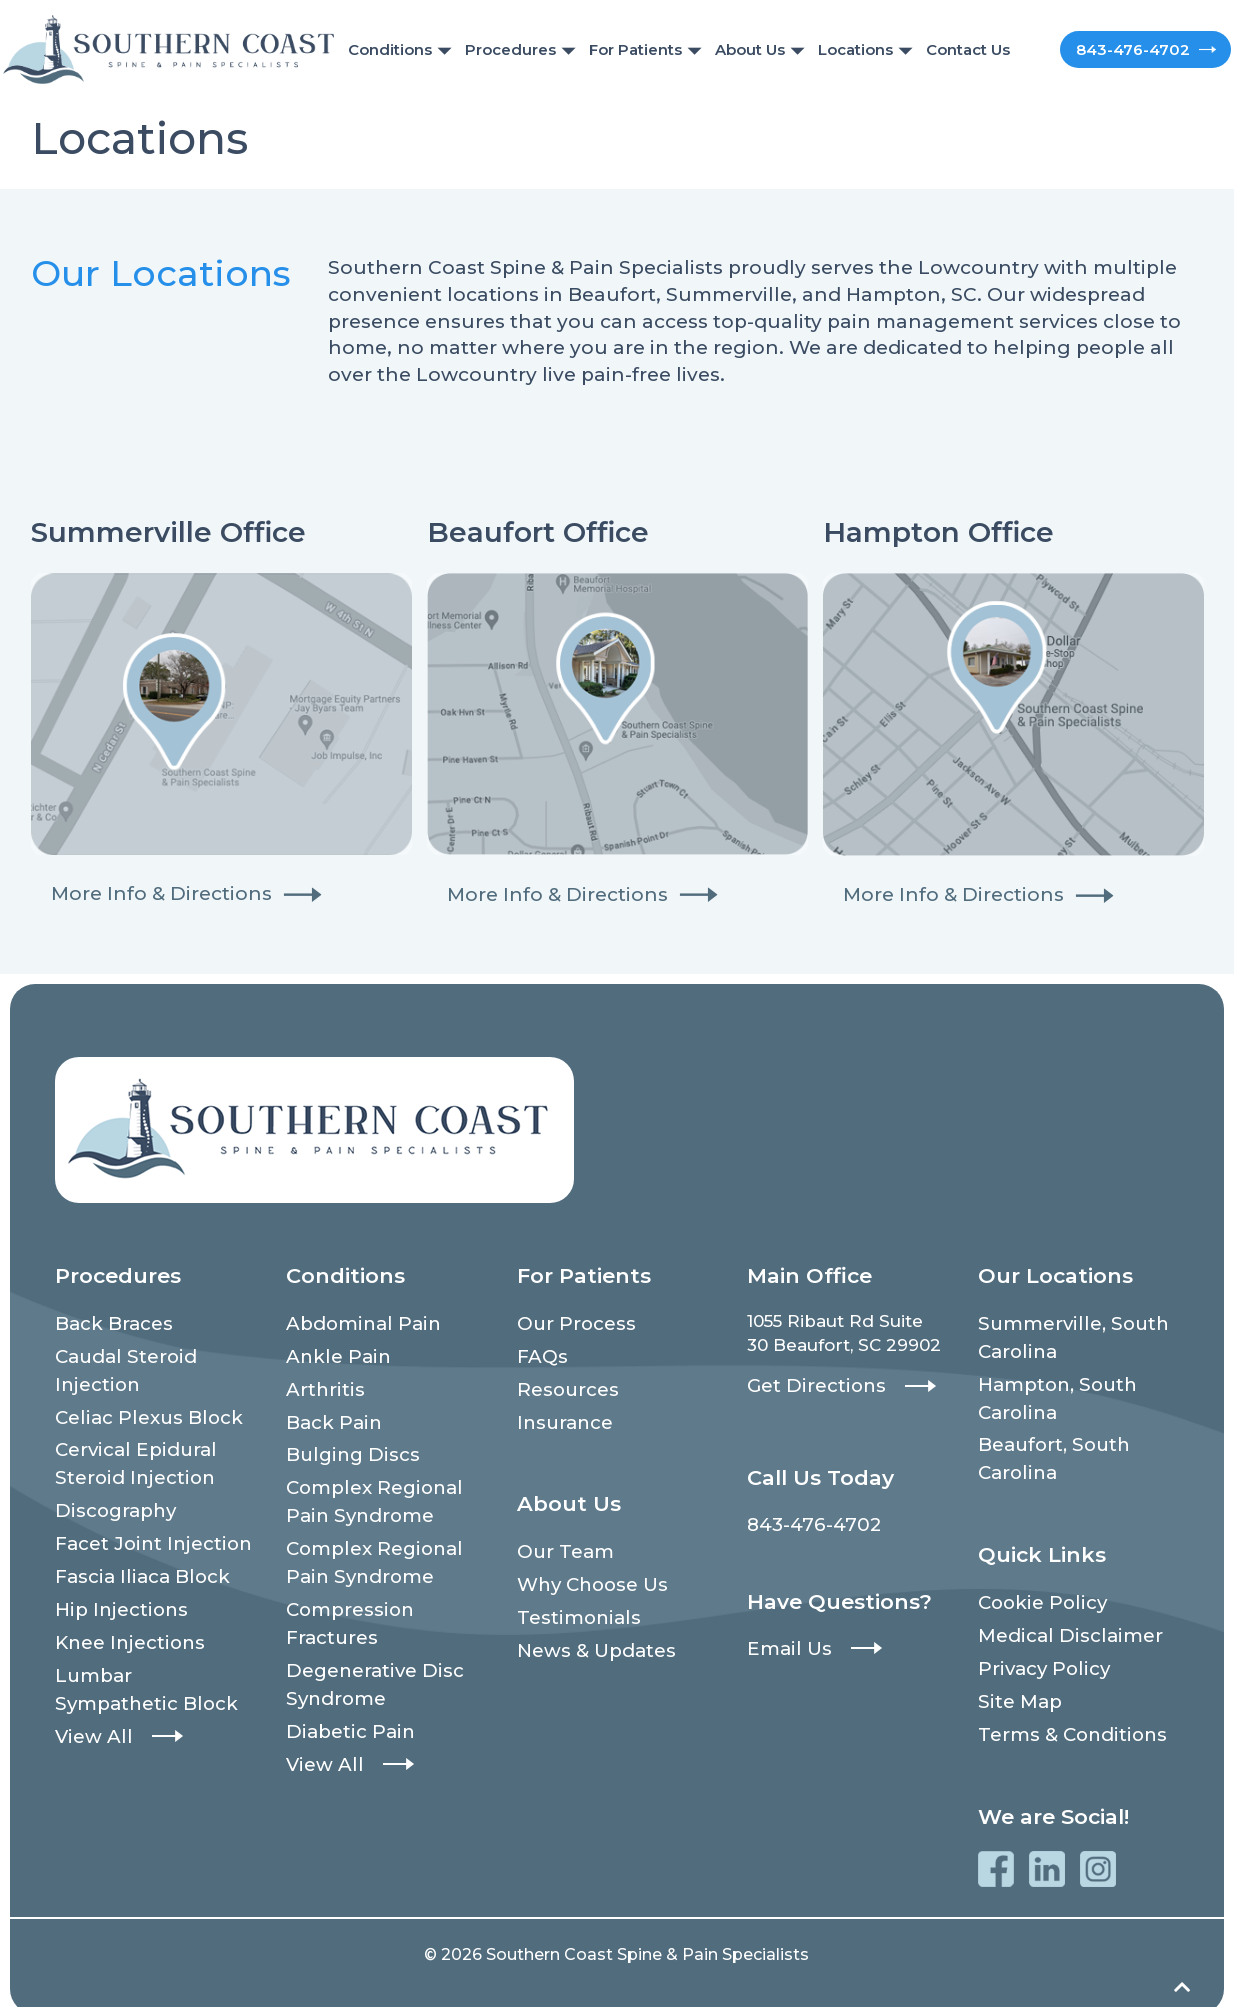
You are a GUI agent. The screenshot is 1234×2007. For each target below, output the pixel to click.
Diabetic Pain (344, 1698)
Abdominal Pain (356, 1322)
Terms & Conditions (1064, 1709)
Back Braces (109, 1322)
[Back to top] (1182, 1968)
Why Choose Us (587, 1571)
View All (89, 1703)
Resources (563, 1383)
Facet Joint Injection (143, 1525)
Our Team (561, 1541)
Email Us (785, 1642)
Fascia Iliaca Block (134, 1556)
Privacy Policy (1039, 1648)
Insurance (560, 1413)
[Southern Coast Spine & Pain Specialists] (169, 48)
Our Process (571, 1322)
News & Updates (590, 1632)
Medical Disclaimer (1061, 1617)
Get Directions (810, 1384)
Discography (110, 1495)
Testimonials (572, 1602)
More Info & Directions (161, 893)
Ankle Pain (333, 1352)
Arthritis (321, 1383)
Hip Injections (115, 1586)
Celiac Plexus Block (140, 1408)
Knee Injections (123, 1617)
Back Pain (330, 1413)
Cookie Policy (1037, 1587)
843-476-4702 (1124, 49)
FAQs (539, 1352)
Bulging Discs (346, 1444)
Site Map (1016, 1678)
